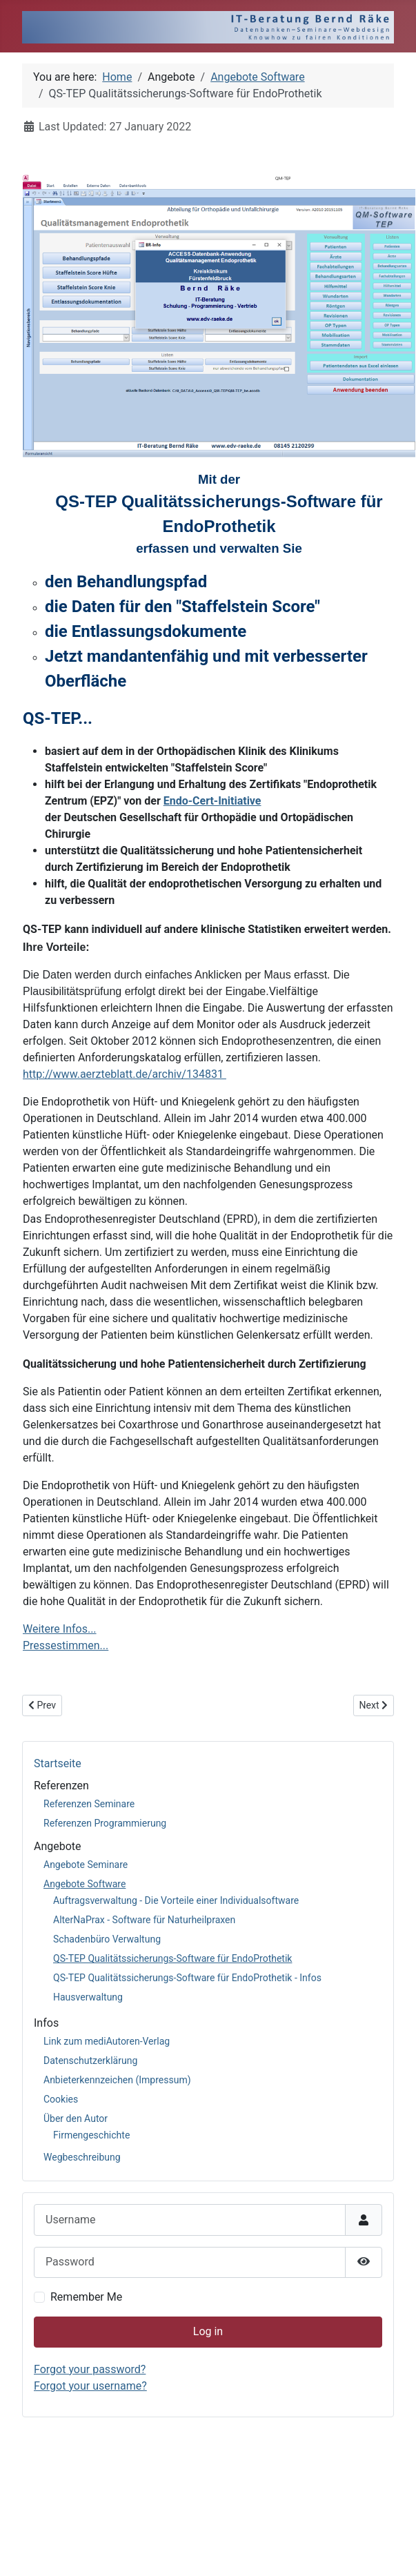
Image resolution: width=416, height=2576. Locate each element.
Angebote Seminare (85, 1864)
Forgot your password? (90, 2369)
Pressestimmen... (65, 1645)
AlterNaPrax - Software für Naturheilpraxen (144, 1919)
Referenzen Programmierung (104, 1823)
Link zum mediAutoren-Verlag (106, 2041)
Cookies (60, 2099)
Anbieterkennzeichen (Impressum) (117, 2079)
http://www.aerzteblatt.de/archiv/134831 (124, 1074)
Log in (208, 2331)
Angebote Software (84, 1883)
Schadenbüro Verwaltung (107, 1939)
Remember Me (86, 2296)
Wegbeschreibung (82, 2157)
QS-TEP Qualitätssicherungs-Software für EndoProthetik (172, 1958)
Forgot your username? (90, 2385)
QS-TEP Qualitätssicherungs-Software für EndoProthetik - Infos (187, 1977)
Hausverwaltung (88, 1997)
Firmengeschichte (91, 2135)
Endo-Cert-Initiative (212, 800)
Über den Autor (75, 2118)
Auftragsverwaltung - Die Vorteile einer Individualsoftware (176, 1900)
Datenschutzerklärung (90, 2060)
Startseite (57, 1763)
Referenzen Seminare (89, 1803)
